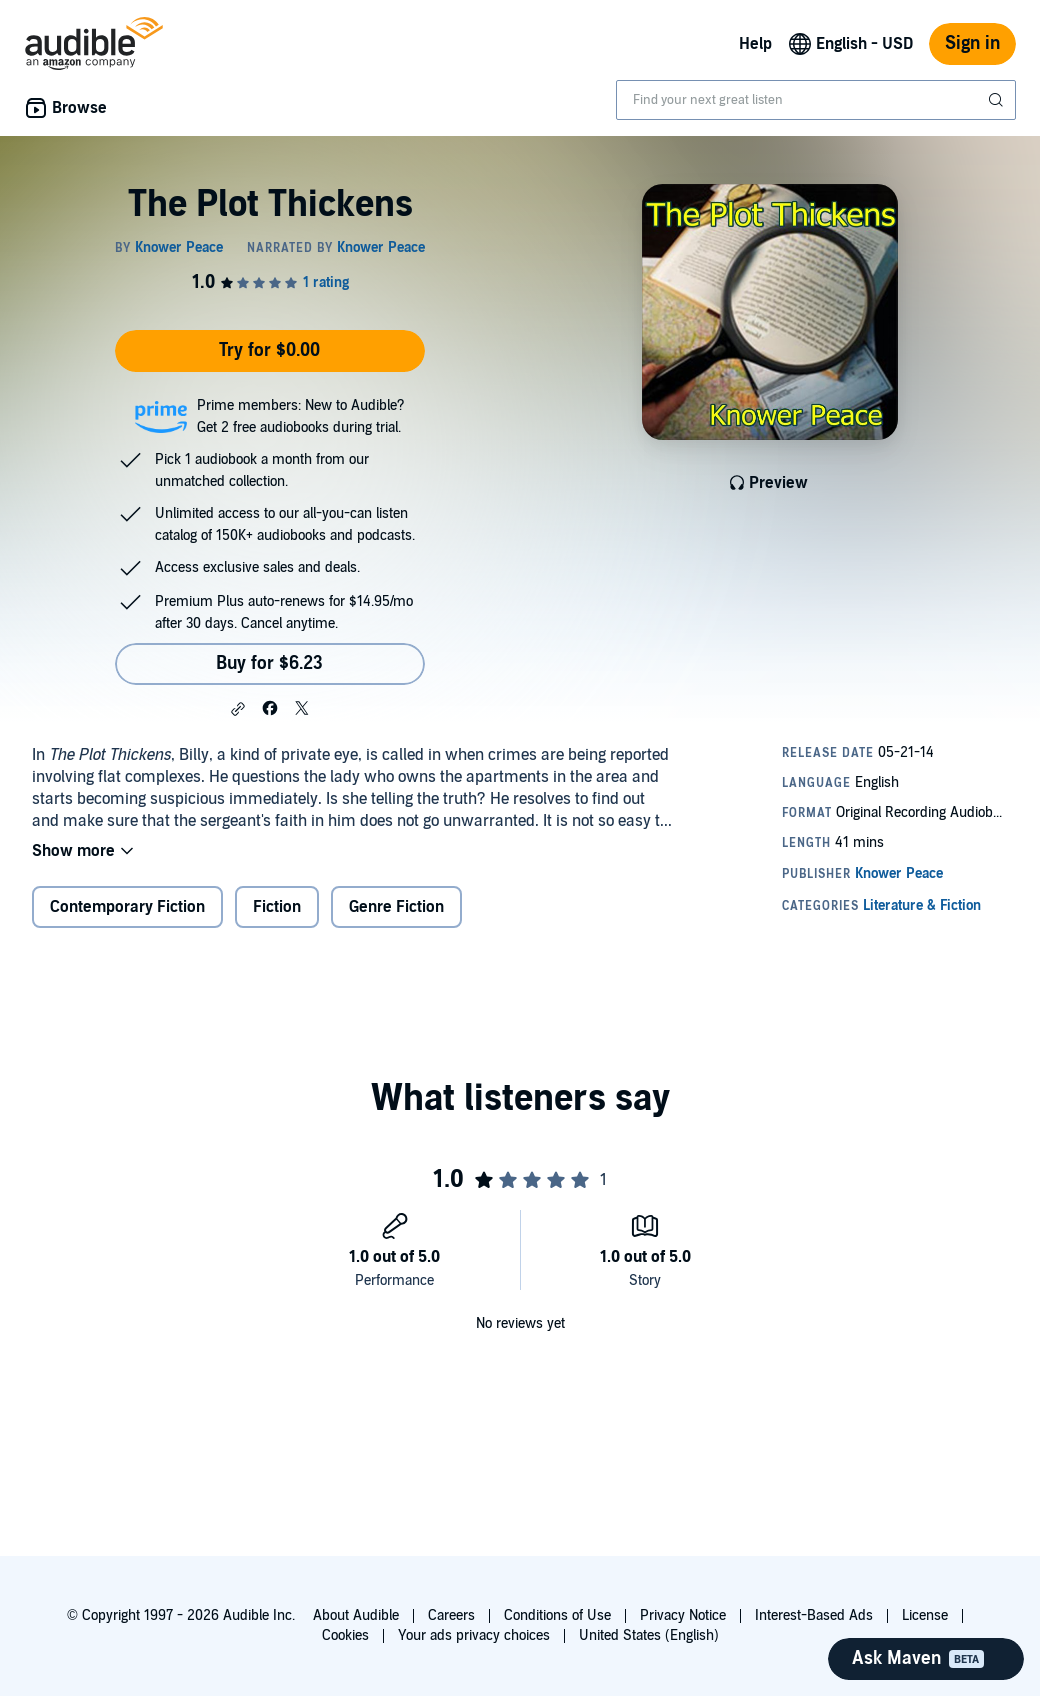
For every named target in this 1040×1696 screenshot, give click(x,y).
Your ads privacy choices (474, 1635)
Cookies (345, 1635)
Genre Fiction (396, 907)
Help (755, 44)
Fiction (277, 907)
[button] (238, 709)
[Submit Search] (998, 100)
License (925, 1615)
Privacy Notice (683, 1615)
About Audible (356, 1615)
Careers (451, 1615)
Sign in (972, 43)
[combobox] (816, 100)
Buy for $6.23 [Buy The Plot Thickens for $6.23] (269, 663)
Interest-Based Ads (814, 1615)
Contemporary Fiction (127, 907)
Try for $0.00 (269, 350)
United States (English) (649, 1635)
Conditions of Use (557, 1615)
